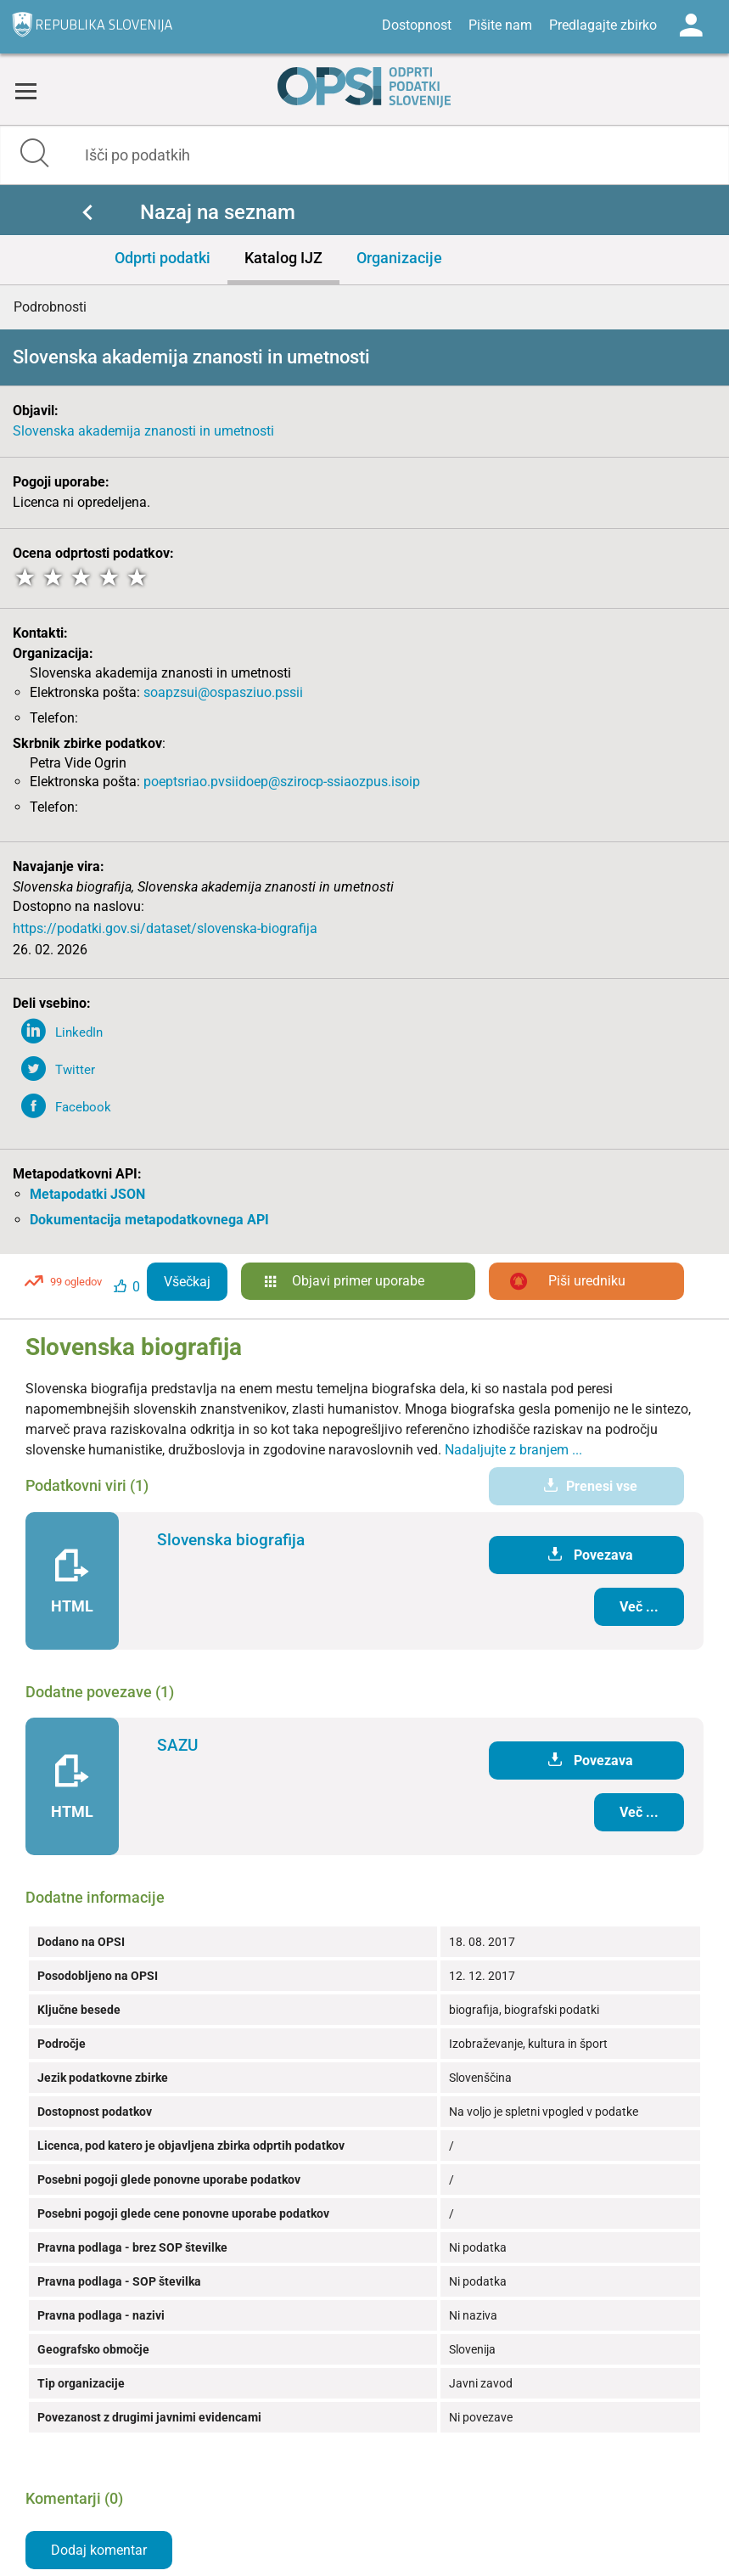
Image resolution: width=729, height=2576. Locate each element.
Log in (690, 25)
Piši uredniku (586, 1281)
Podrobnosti (50, 307)
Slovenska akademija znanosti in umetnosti (143, 431)
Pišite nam (500, 25)
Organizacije (399, 258)
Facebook (83, 1107)
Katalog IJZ (283, 258)
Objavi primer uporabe (358, 1281)
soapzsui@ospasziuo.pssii (223, 692)
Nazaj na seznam (217, 212)
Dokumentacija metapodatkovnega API (149, 1220)
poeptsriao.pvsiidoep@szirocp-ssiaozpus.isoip (281, 781)
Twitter (75, 1069)
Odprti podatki (162, 258)
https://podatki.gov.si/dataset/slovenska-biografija (165, 928)
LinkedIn (79, 1032)
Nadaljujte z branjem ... (513, 1450)
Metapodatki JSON (87, 1194)
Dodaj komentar (99, 2550)
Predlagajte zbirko (603, 25)
